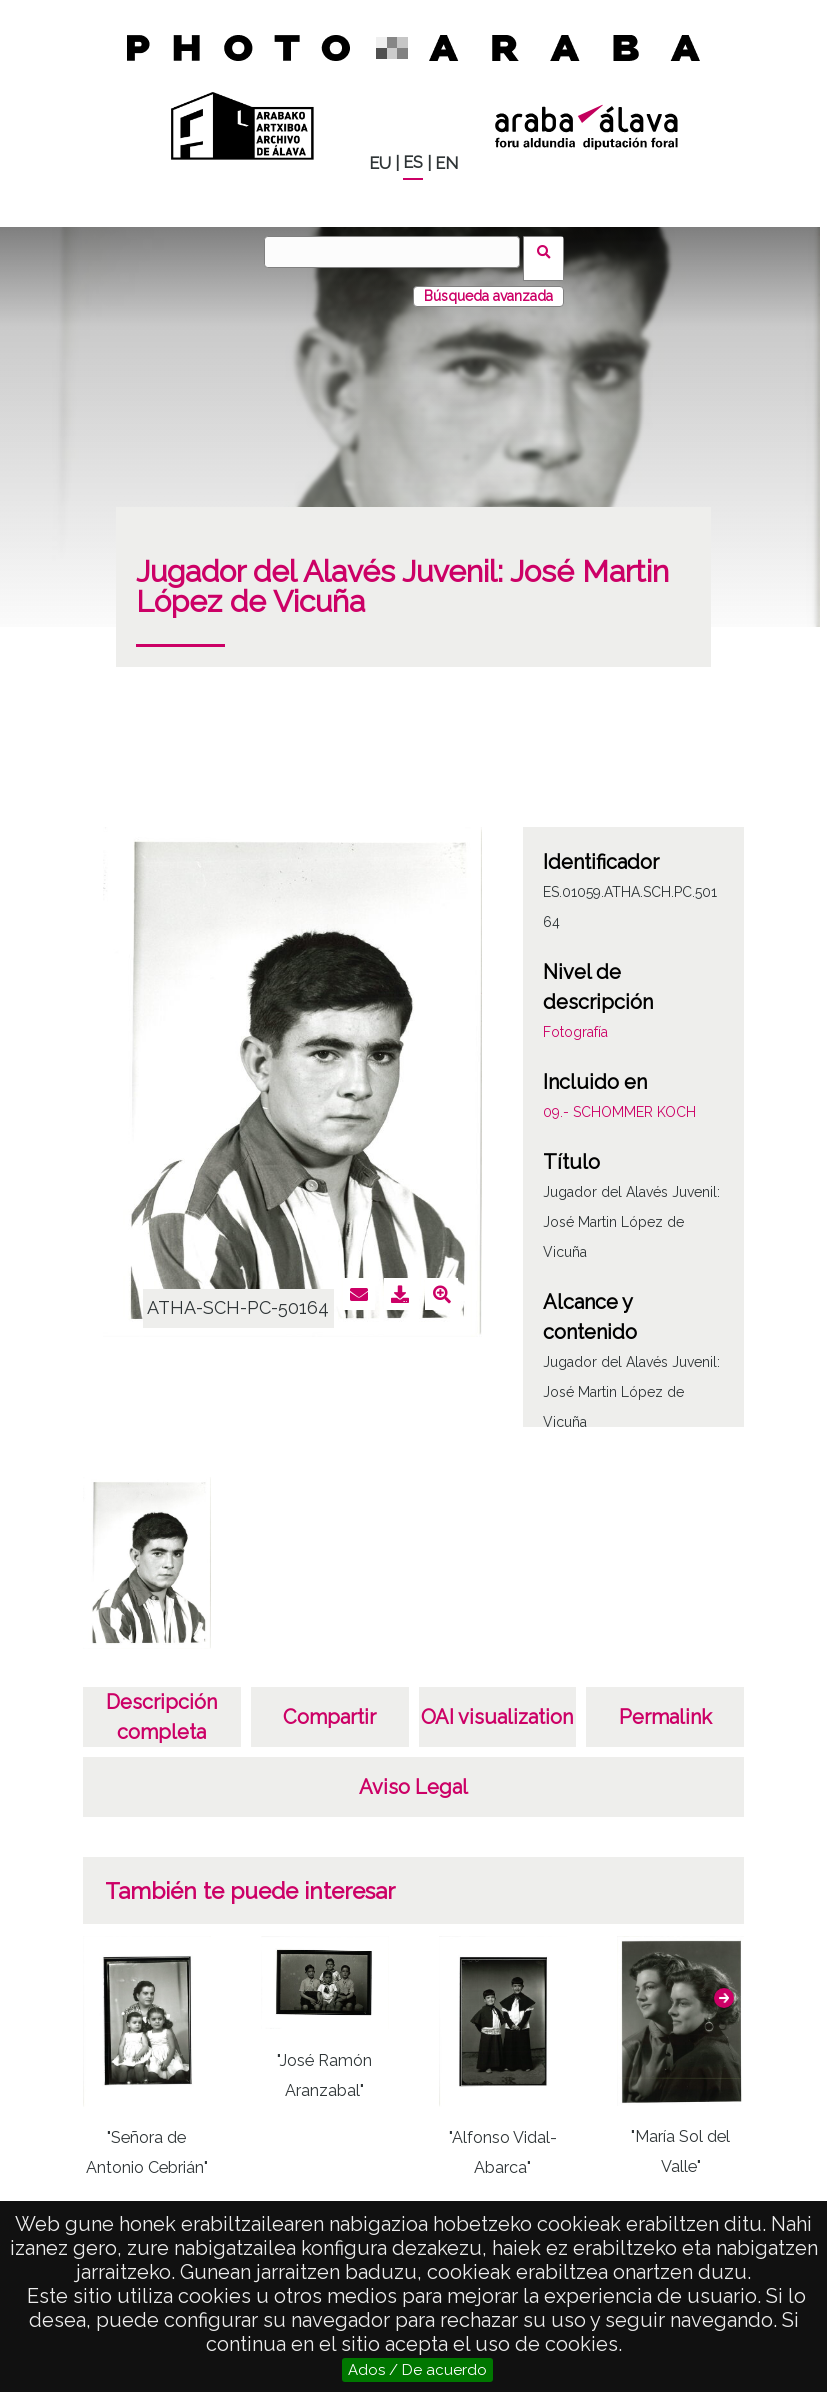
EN (446, 163)
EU (380, 163)
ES (413, 162)
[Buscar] (399, 252)
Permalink (665, 1704)
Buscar (550, 251)
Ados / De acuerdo (417, 2370)
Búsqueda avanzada (488, 283)
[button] (724, 1985)
